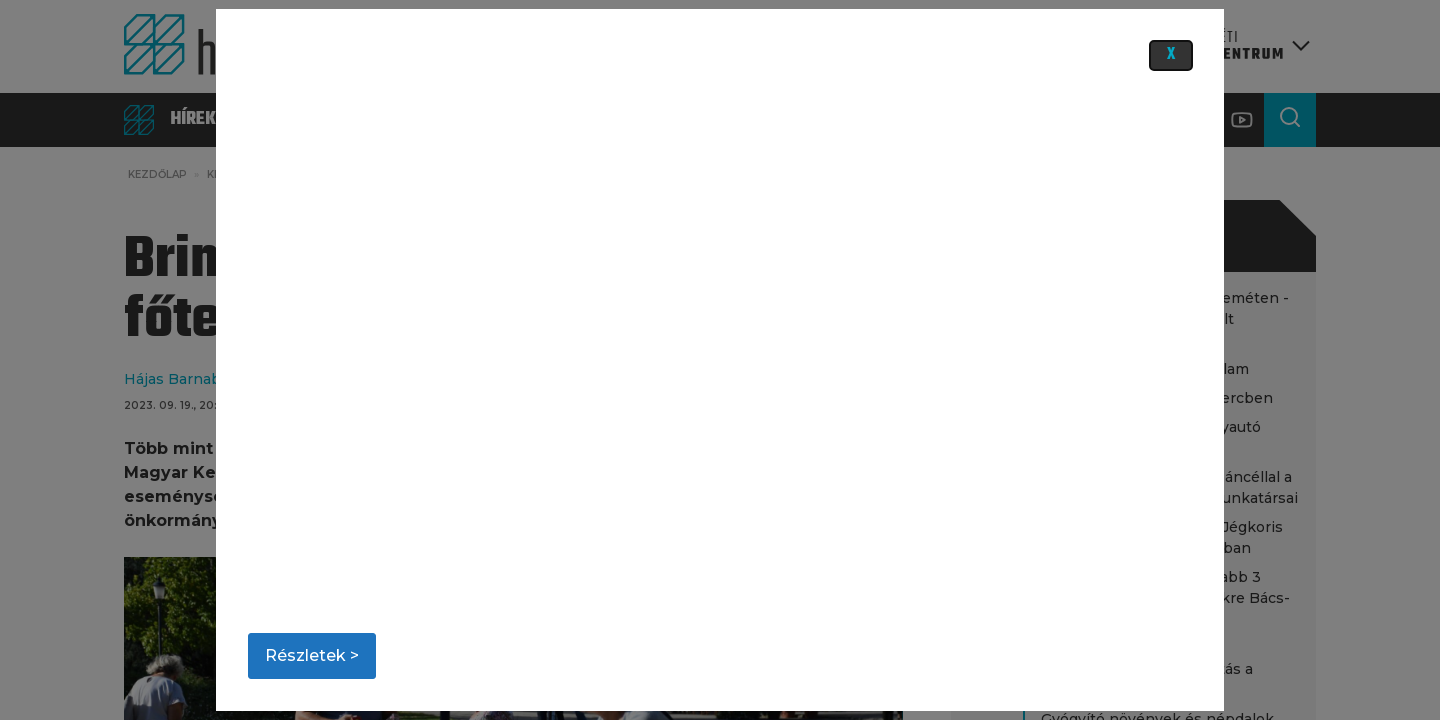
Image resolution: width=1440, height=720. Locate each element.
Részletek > (312, 655)
